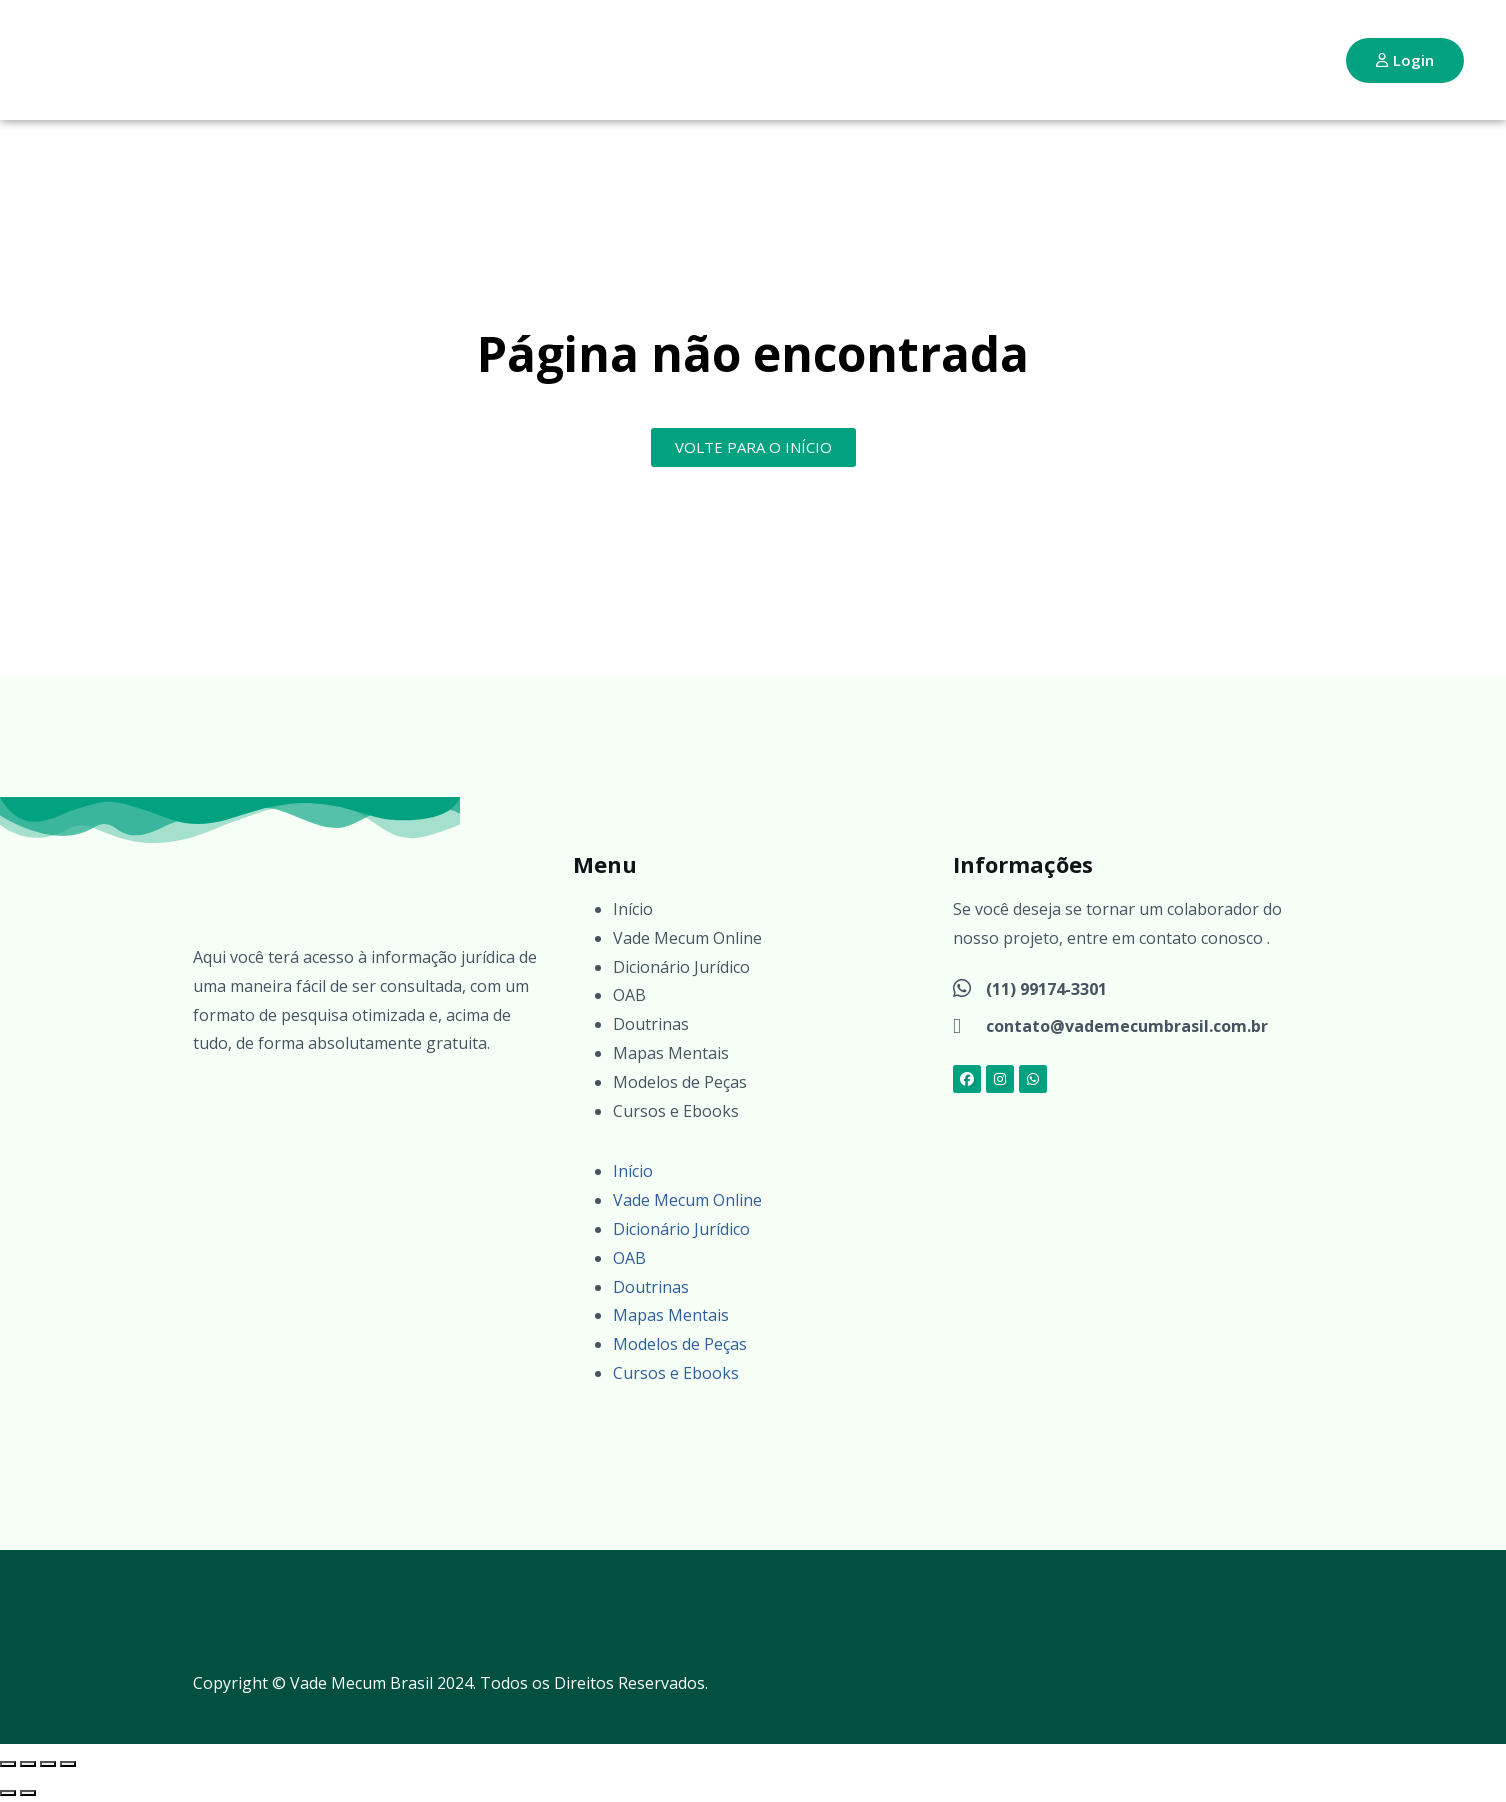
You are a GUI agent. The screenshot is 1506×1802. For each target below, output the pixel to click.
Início (633, 909)
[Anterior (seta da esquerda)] (8, 1793)
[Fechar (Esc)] (68, 1764)
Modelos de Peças (680, 1082)
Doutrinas (651, 1024)
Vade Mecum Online (687, 938)
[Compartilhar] (48, 1764)
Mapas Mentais (671, 1053)
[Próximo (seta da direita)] (28, 1793)
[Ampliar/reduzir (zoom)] (8, 1764)
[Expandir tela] (28, 1764)
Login (1405, 60)
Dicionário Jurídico (681, 967)
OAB (629, 995)
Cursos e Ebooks (676, 1111)
